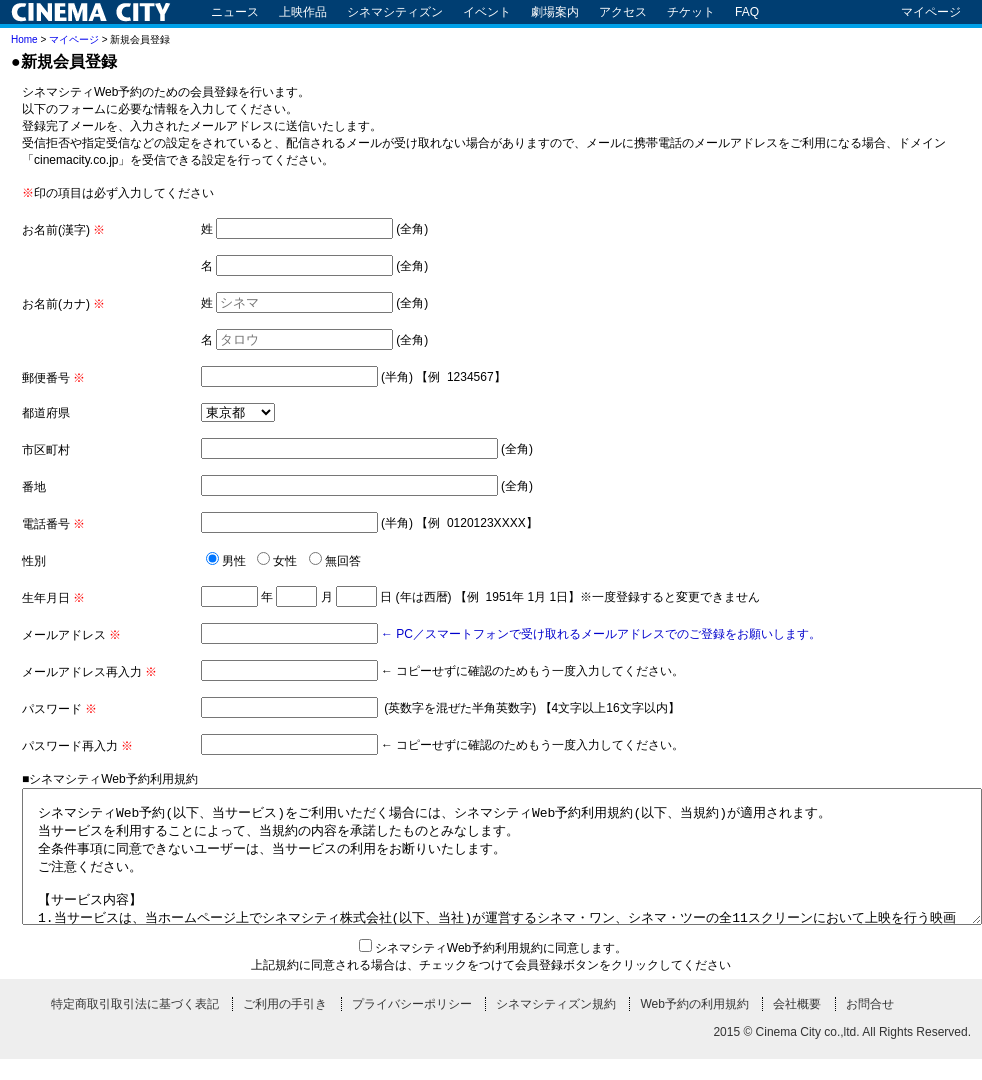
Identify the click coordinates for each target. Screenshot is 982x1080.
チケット (691, 12)
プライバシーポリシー (412, 1025)
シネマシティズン (395, 12)
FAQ (747, 12)
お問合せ (870, 1025)
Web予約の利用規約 (694, 1025)
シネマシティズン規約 (556, 1025)
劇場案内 (555, 12)
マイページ (931, 12)
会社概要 (797, 1025)
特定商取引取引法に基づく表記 (135, 1025)
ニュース (235, 12)
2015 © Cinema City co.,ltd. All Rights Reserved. (842, 1053)
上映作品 (303, 12)
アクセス (623, 12)
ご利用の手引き (285, 1025)
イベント (487, 12)
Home (24, 39)
